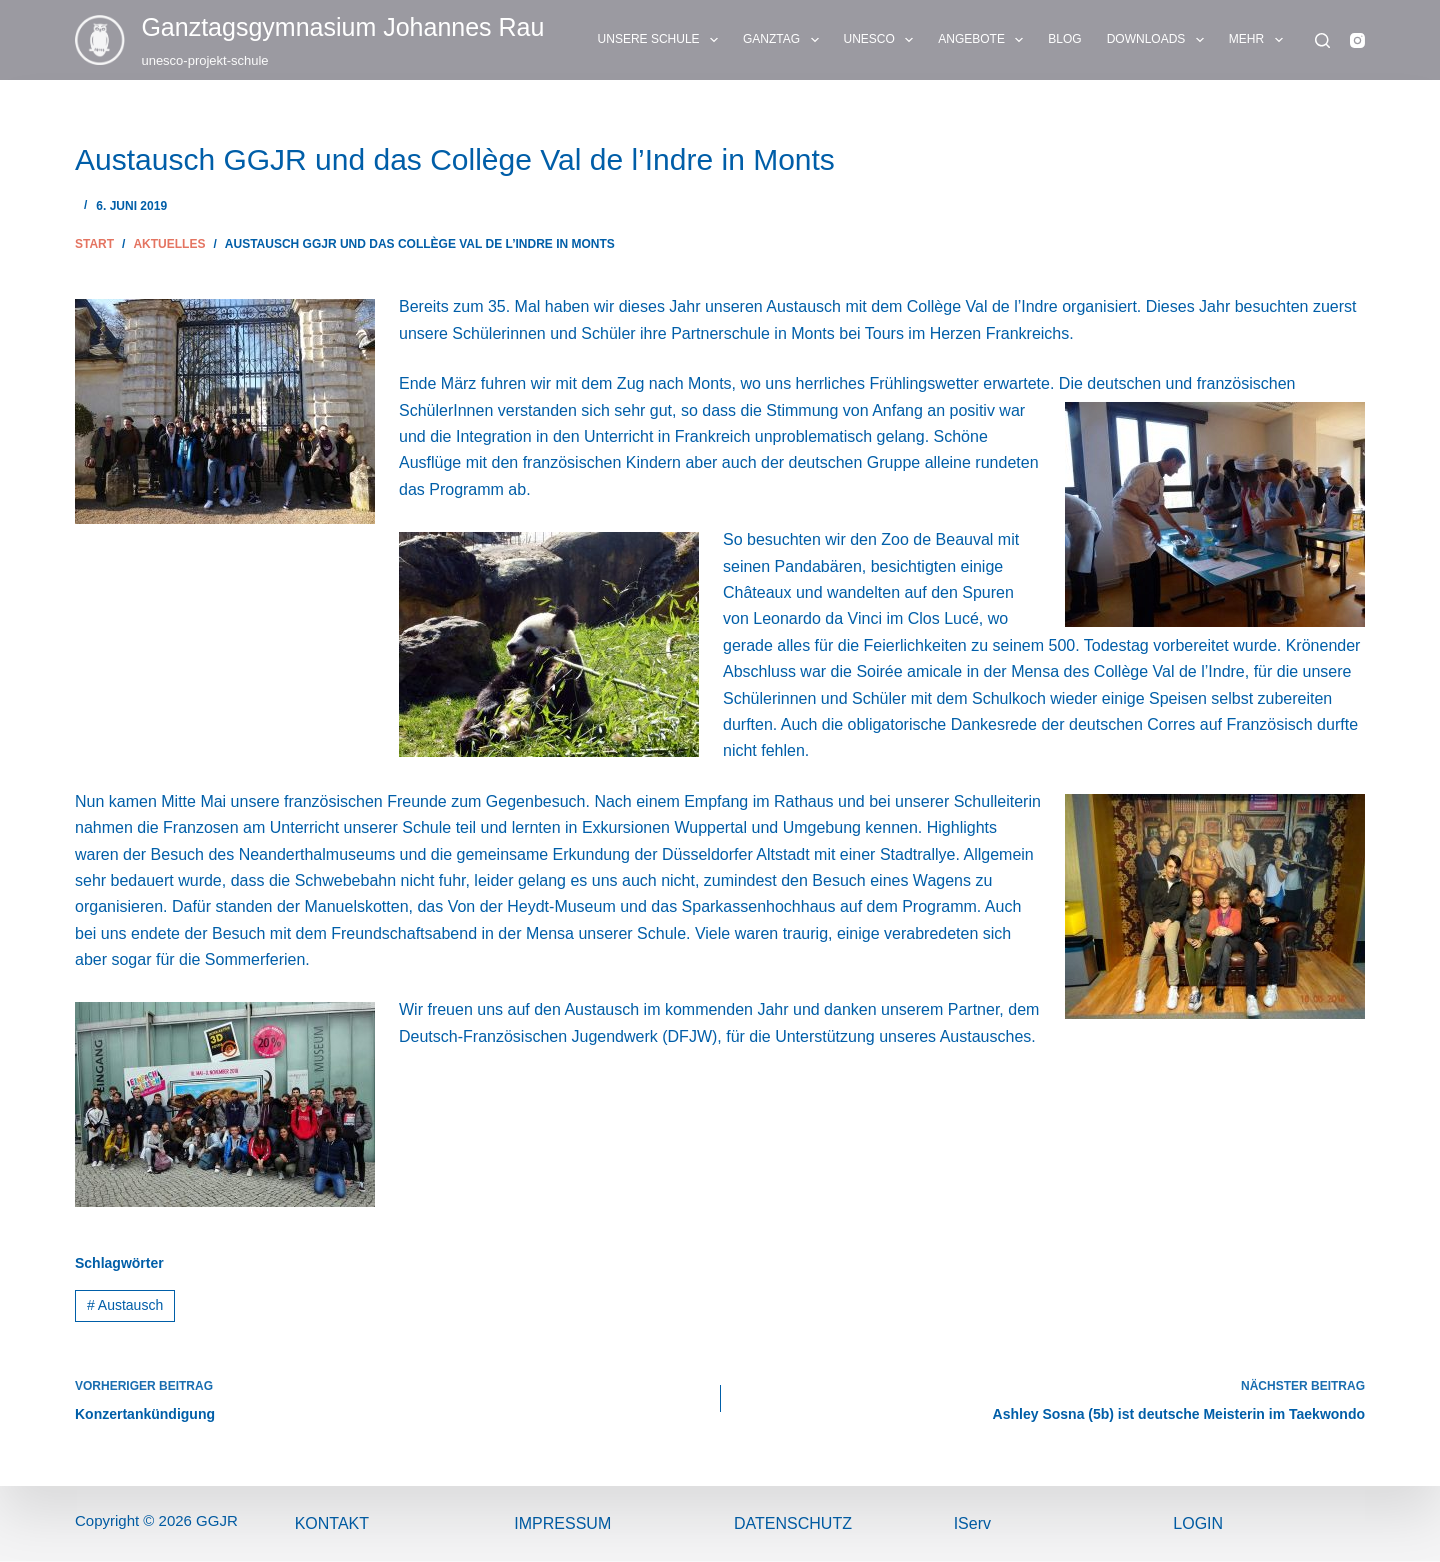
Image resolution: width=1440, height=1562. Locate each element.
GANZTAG (785, 40)
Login (1198, 1523)
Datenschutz (793, 1523)
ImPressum (562, 1523)
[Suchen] (1322, 40)
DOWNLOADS (1159, 40)
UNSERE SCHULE (662, 40)
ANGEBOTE (984, 40)
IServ (972, 1523)
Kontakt (332, 1523)
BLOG (1064, 39)
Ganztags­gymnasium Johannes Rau (342, 27)
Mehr (1260, 40)
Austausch (125, 1305)
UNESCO (883, 40)
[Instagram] (1357, 40)
